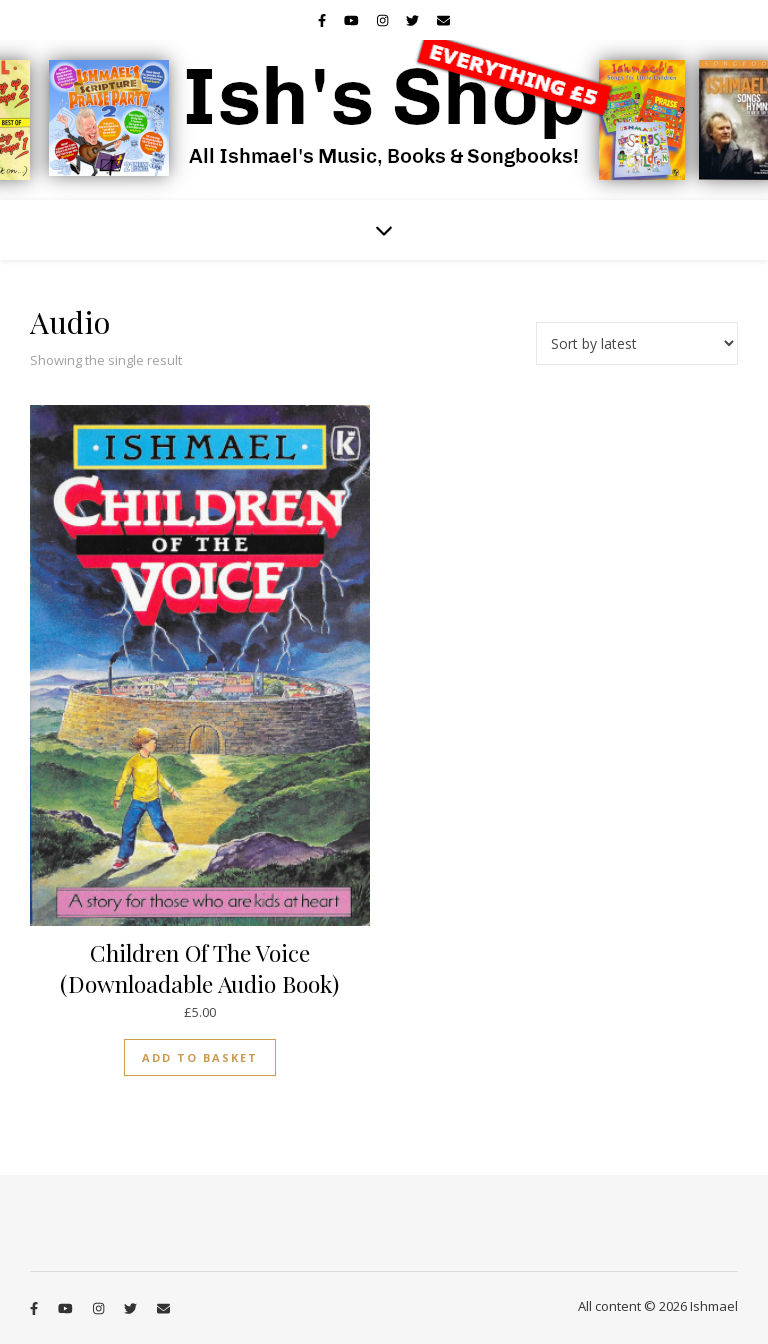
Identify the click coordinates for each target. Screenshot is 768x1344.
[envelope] (443, 20)
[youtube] (353, 20)
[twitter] (414, 20)
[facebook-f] (323, 20)
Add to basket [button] (200, 1057)
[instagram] (384, 20)
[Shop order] (637, 343)
